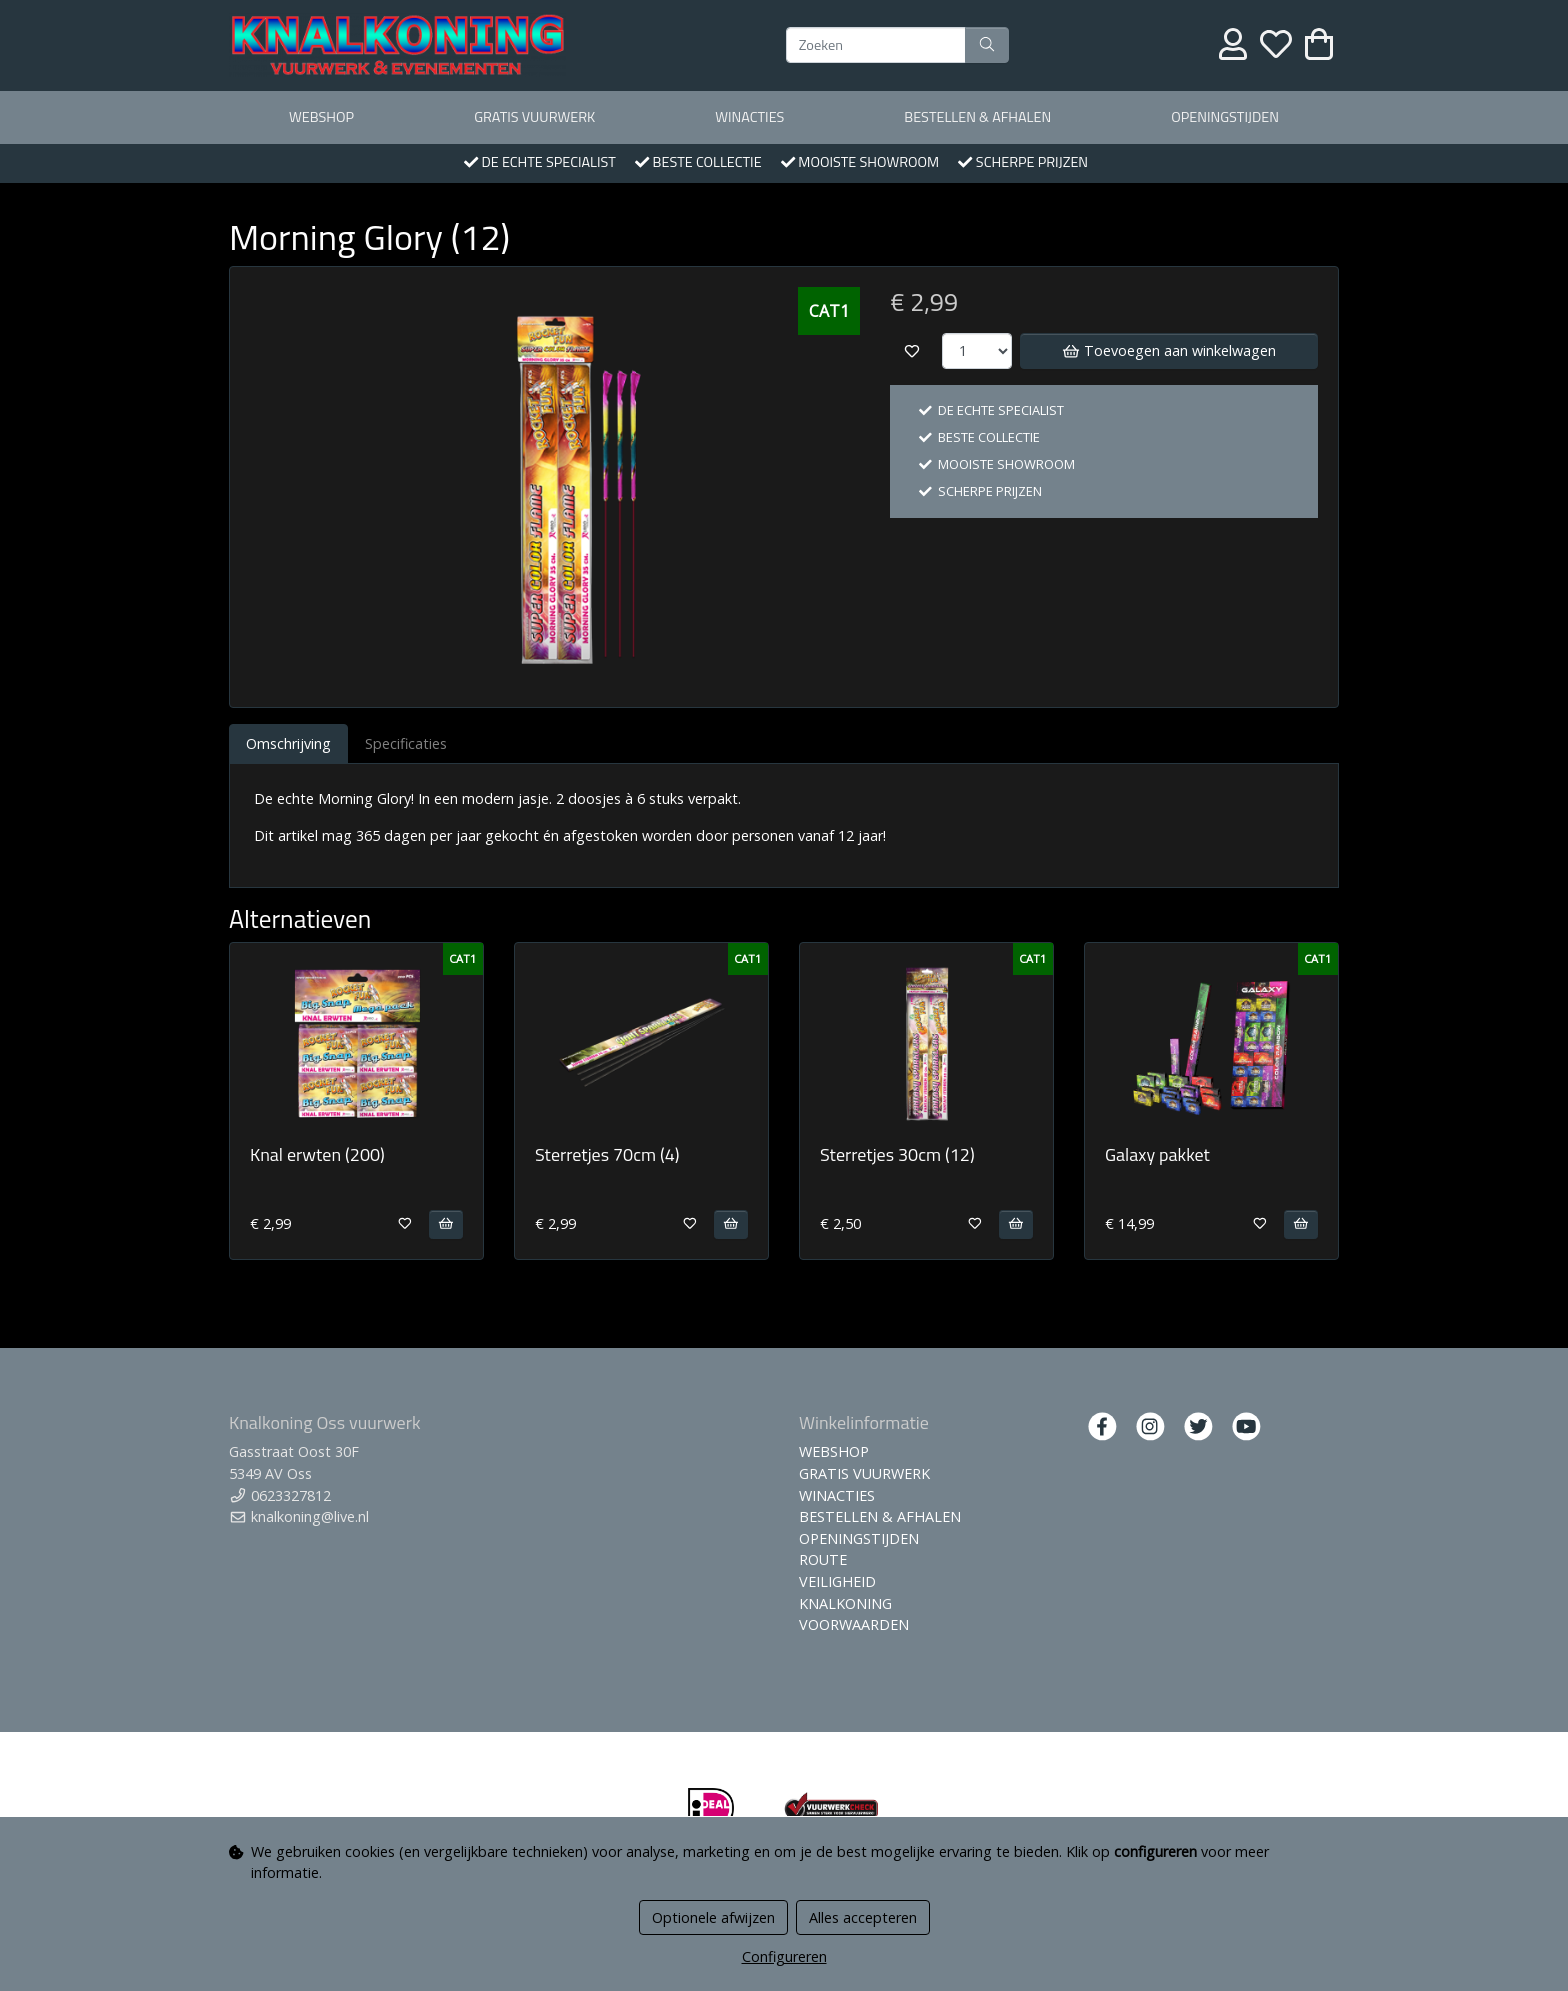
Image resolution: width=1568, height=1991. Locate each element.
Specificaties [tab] (406, 743)
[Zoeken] (876, 45)
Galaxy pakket (1157, 1154)
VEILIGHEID (837, 1581)
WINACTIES (749, 117)
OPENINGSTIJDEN (1225, 117)
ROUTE (823, 1559)
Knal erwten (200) (317, 1154)
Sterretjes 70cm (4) (607, 1154)
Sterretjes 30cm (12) (897, 1154)
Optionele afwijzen (713, 1917)
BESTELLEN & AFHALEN (977, 117)
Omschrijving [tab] (288, 743)
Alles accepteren (863, 1917)
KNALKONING (845, 1603)
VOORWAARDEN (854, 1624)
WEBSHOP (321, 117)
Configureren (784, 1956)
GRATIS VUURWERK (534, 117)
